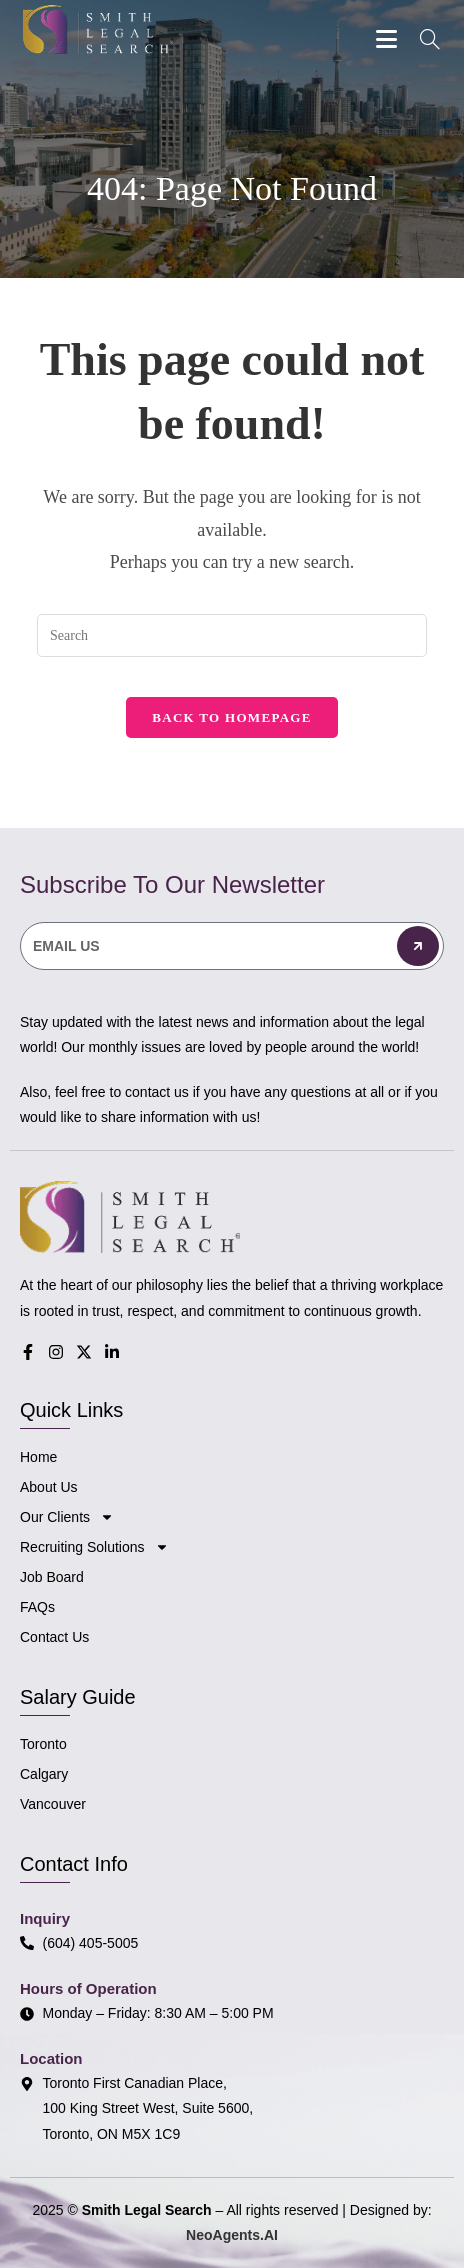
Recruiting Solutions (94, 1547)
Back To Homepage (231, 717)
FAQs (37, 1607)
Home (38, 1457)
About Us (49, 1487)
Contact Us (54, 1637)
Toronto (43, 1744)
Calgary (44, 1774)
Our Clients (67, 1517)
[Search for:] (423, 41)
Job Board (52, 1577)
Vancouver (53, 1804)
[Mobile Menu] (390, 39)
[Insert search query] (232, 635)
